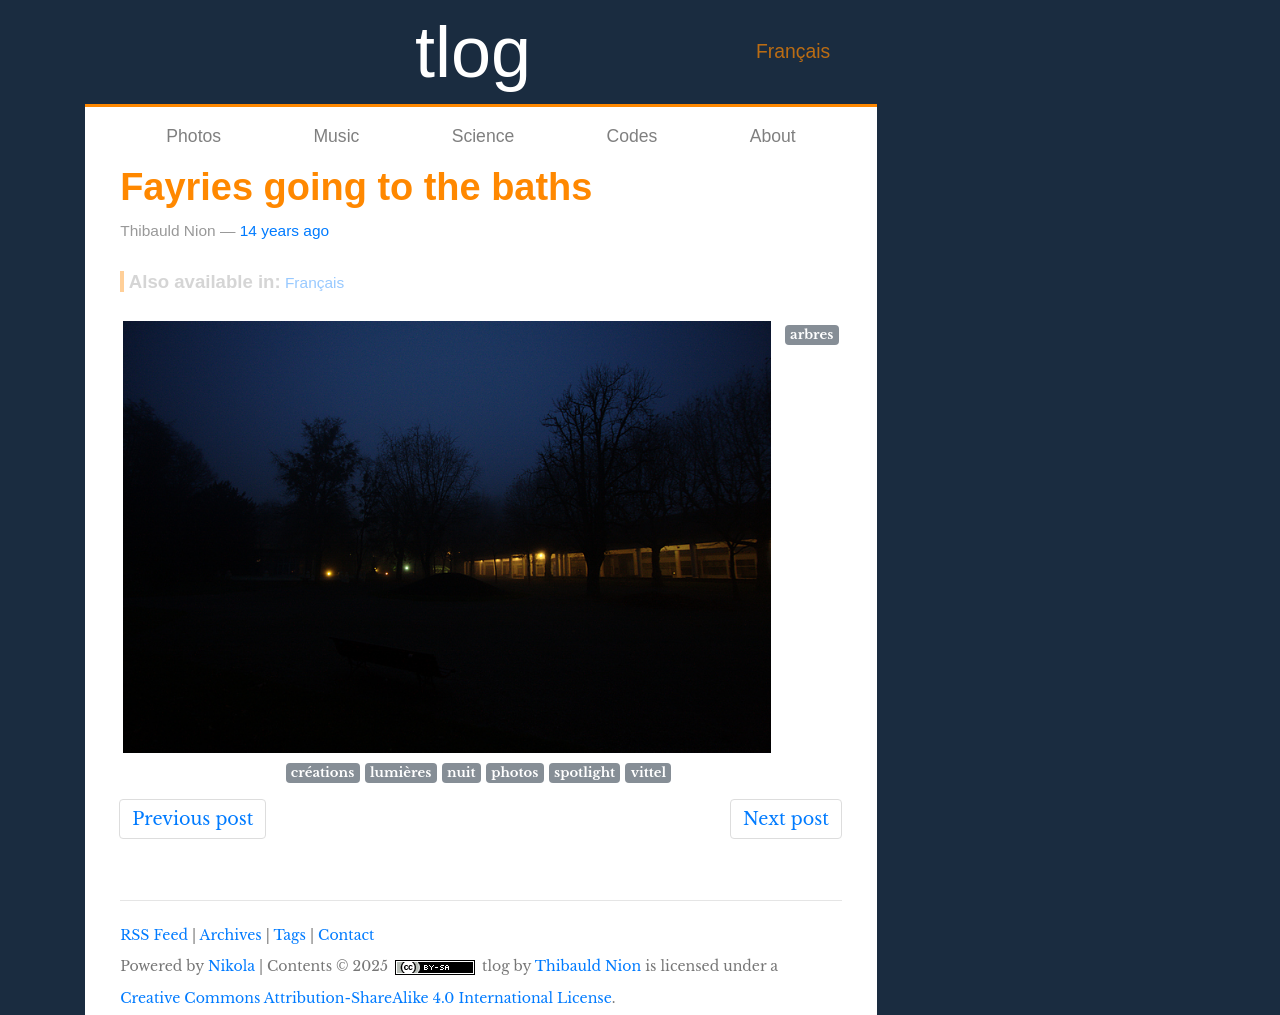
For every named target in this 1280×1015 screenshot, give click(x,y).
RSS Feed (154, 935)
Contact (346, 935)
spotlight (584, 772)
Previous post (192, 819)
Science (483, 136)
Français (793, 51)
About (773, 136)
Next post (786, 819)
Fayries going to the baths (356, 187)
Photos (193, 136)
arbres (811, 334)
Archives (231, 935)
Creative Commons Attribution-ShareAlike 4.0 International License (366, 998)
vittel (648, 772)
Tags (289, 935)
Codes (632, 136)
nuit (461, 772)
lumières (400, 772)
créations (322, 772)
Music (336, 136)
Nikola (231, 966)
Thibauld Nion (588, 966)
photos (514, 772)
